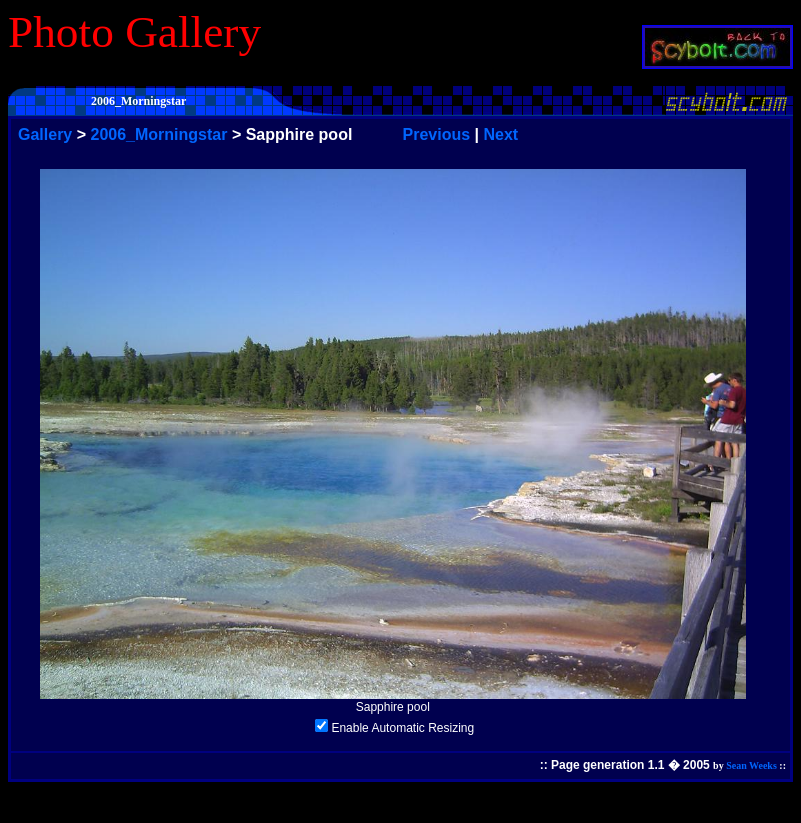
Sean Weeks (751, 765)
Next (500, 134)
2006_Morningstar (159, 134)
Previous (437, 134)
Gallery (45, 134)
